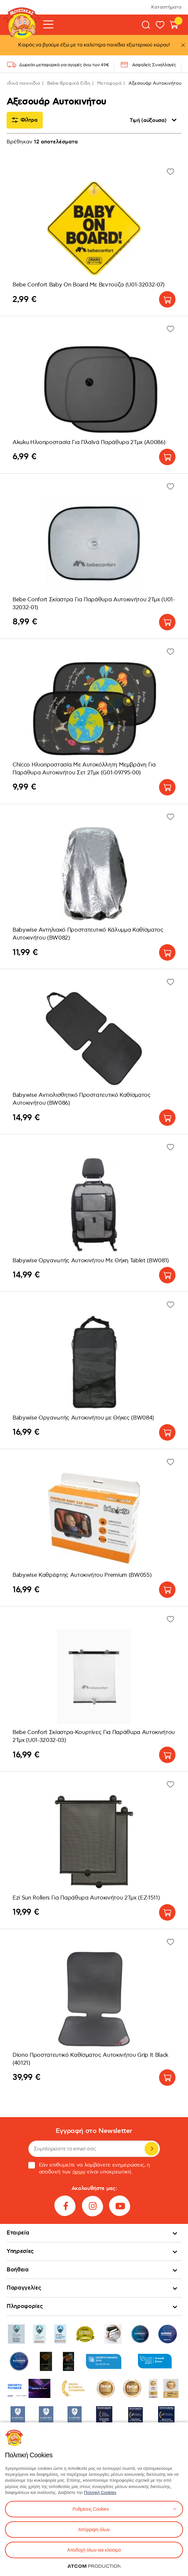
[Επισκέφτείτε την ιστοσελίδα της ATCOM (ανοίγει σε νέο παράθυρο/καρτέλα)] (94, 2566)
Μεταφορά (109, 83)
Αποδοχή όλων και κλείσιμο (94, 2550)
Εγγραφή (151, 2149)
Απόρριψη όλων (94, 2529)
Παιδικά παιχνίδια (20, 83)
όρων (79, 2172)
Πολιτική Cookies (100, 2492)
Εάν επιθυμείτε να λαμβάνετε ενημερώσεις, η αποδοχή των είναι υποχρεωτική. (89, 2168)
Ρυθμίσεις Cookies (90, 2509)
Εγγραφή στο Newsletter (94, 2131)
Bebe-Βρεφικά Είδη (68, 83)
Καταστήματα (166, 7)
